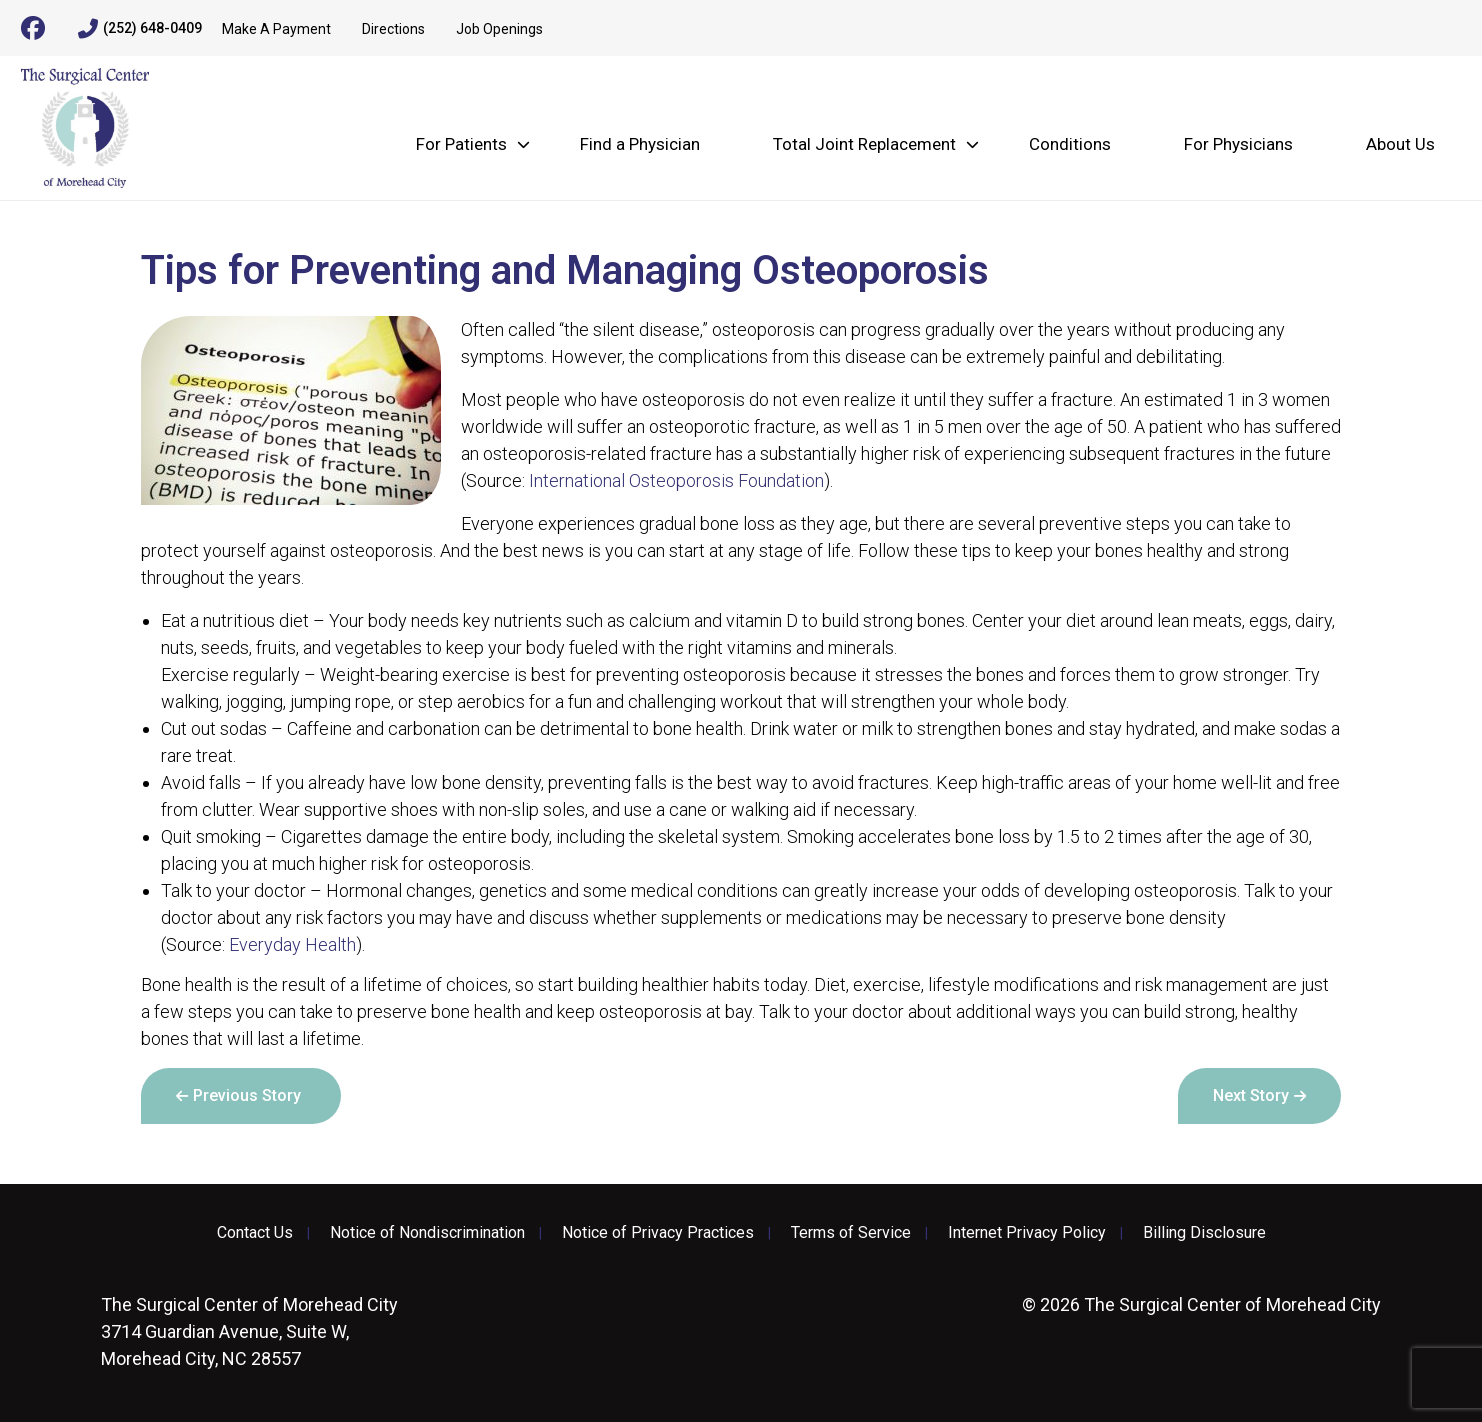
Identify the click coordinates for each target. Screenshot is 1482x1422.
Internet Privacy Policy (1027, 1233)
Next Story (1251, 1095)
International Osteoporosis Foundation (676, 480)
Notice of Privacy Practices (658, 1233)
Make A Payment (276, 29)
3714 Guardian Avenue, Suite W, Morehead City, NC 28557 (249, 1331)
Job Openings (499, 29)
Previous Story (247, 1095)
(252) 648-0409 (140, 29)
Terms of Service (851, 1233)
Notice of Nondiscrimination (427, 1233)
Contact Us (255, 1233)
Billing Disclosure (1204, 1233)
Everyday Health (292, 944)
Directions (393, 29)
